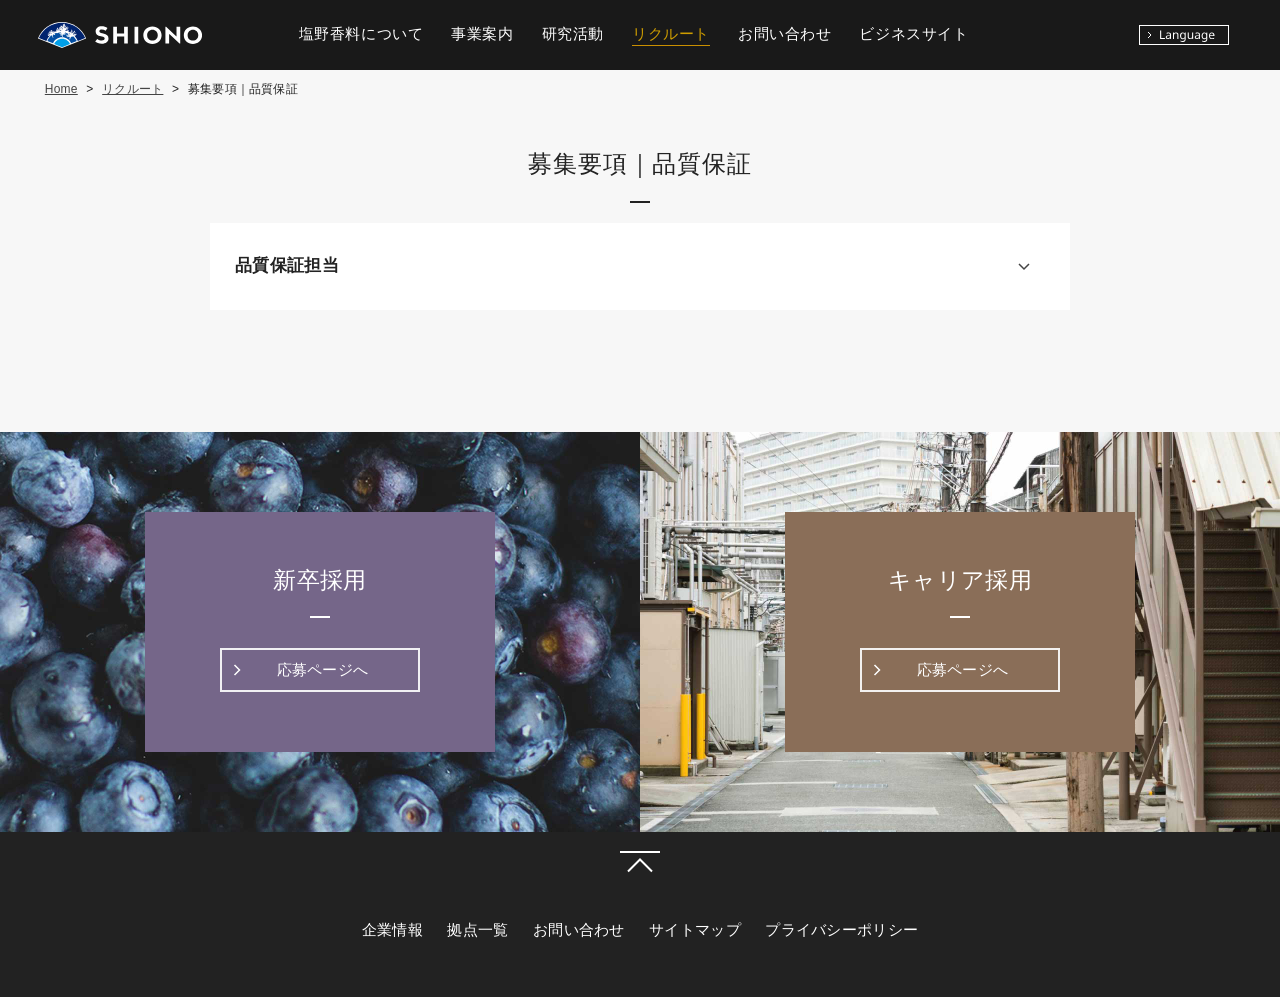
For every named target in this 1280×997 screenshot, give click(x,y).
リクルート (132, 89)
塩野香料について (361, 34)
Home (61, 89)
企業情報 (392, 930)
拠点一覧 (477, 930)
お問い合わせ (579, 930)
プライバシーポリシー (841, 930)
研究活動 (573, 34)
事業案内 (482, 34)
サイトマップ (695, 930)
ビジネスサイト (913, 34)
